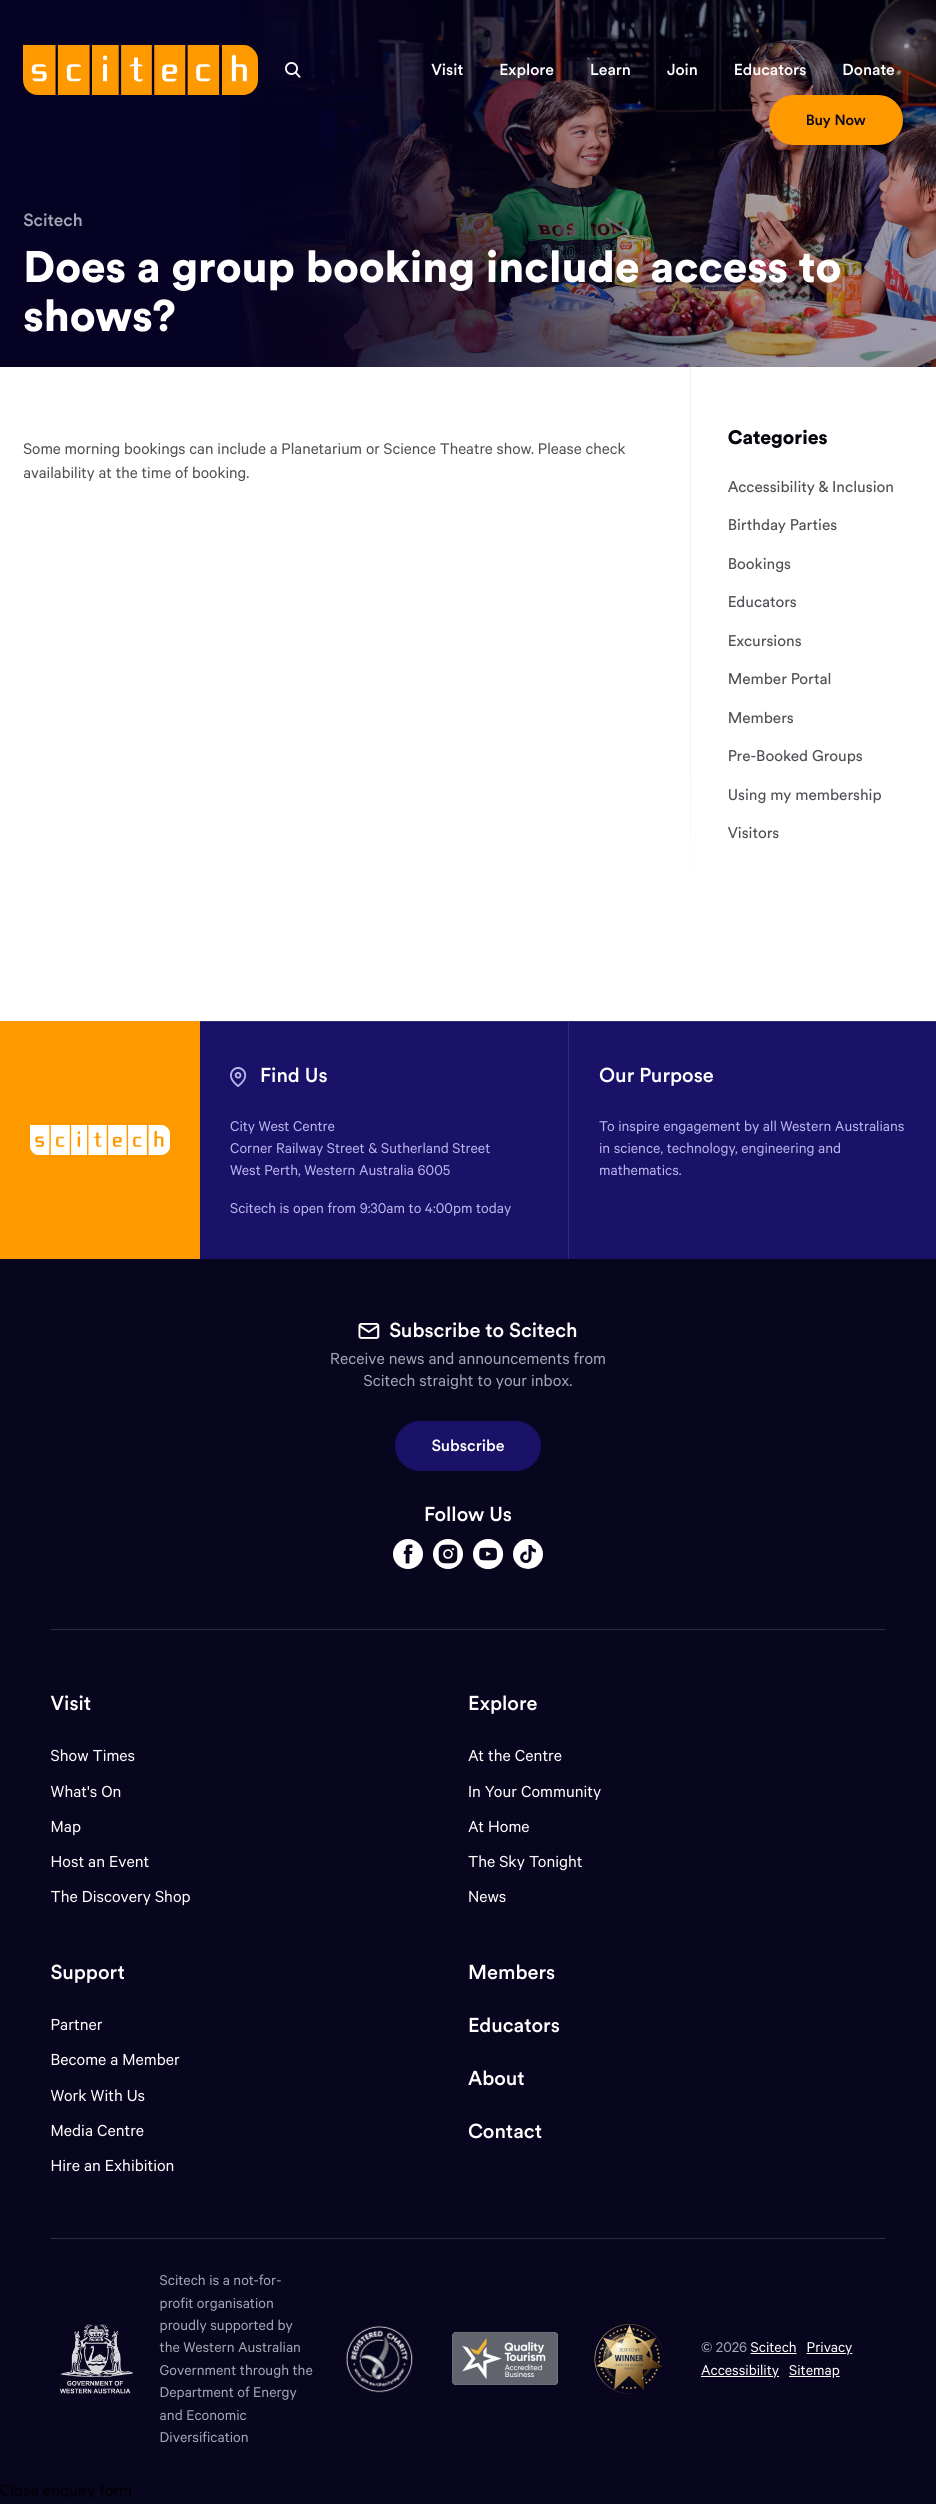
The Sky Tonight (525, 1861)
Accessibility (740, 2369)
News (487, 1896)
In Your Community (534, 1791)
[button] (447, 70)
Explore (502, 1703)
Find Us (294, 1075)
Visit (71, 1703)
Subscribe (468, 1446)
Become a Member (115, 2059)
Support (88, 1972)
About (496, 2078)
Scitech (52, 220)
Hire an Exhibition (113, 2165)
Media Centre (97, 2130)
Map (78, 1826)
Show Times (93, 1755)
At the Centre (515, 1755)
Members (511, 1972)
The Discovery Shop (121, 1896)
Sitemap (814, 2369)
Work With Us (98, 2095)
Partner (77, 2024)
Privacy (830, 2346)
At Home (499, 1826)
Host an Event (100, 1861)
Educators (514, 2025)
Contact (505, 2131)
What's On (86, 1791)
